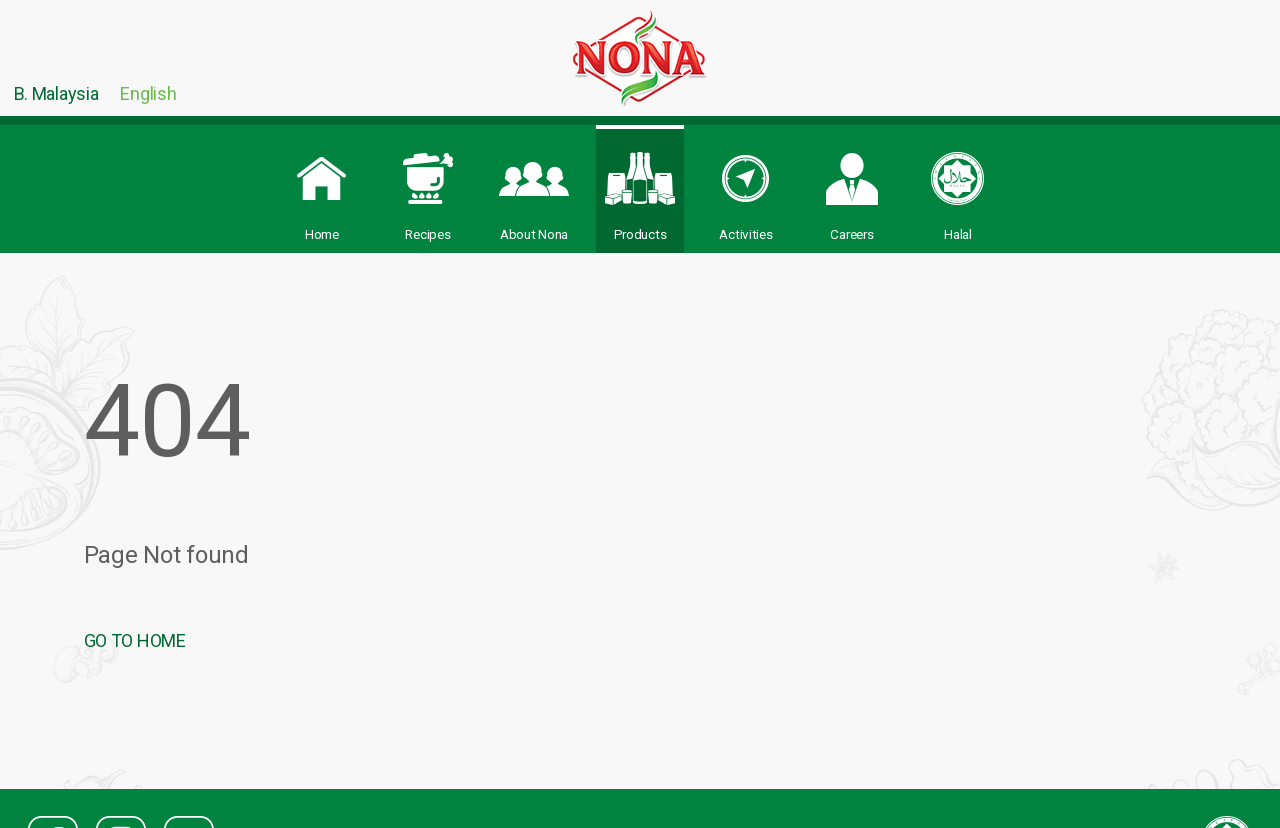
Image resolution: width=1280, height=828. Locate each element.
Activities (746, 185)
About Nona (534, 185)
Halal (958, 185)
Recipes (428, 185)
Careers (852, 185)
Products (640, 185)
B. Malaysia (56, 93)
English (148, 93)
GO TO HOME (135, 640)
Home (322, 185)
